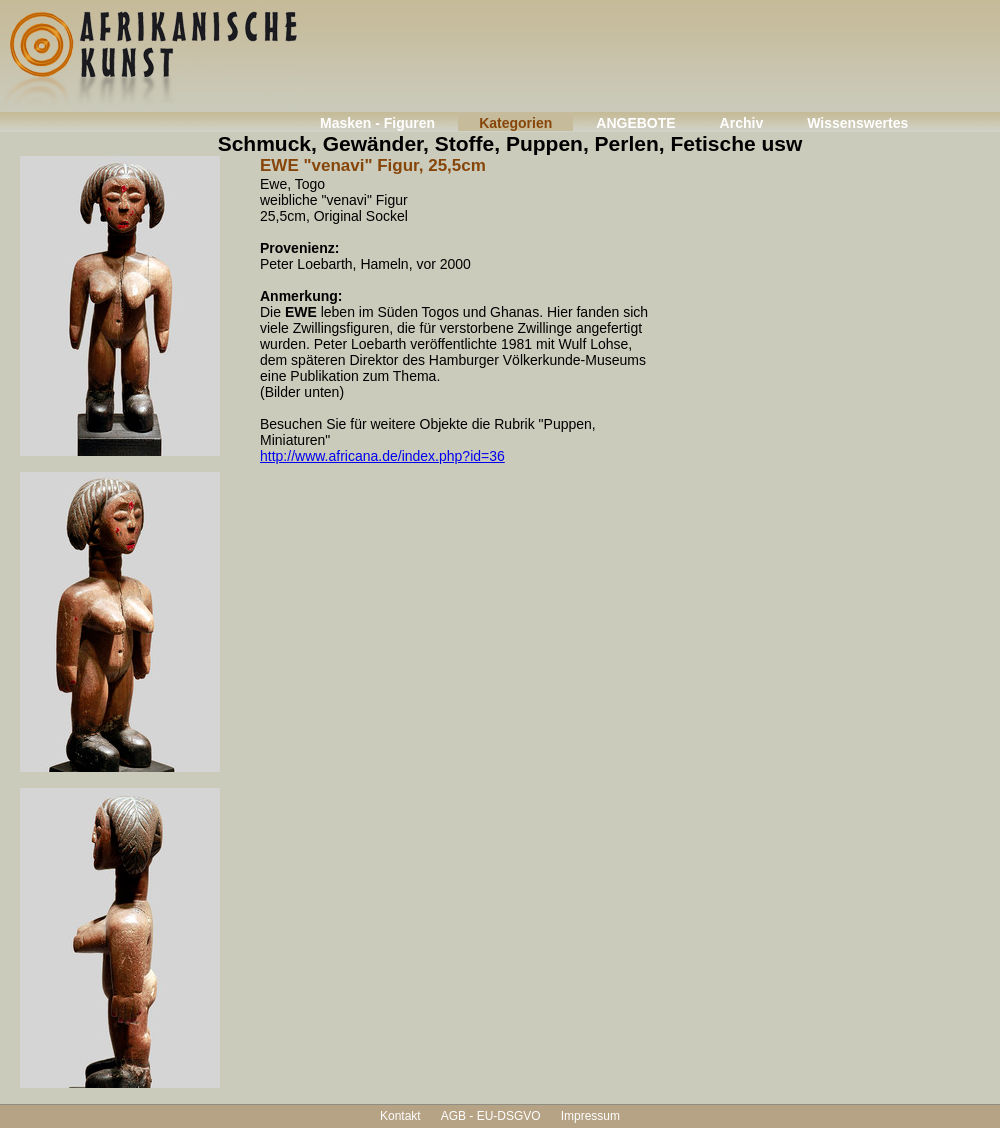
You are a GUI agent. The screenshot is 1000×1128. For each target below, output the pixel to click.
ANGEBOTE (635, 123)
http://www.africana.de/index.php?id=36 (382, 456)
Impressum (590, 1116)
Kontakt (400, 1116)
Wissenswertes (857, 123)
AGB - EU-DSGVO (491, 1116)
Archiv (742, 123)
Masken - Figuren (377, 123)
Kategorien (515, 123)
